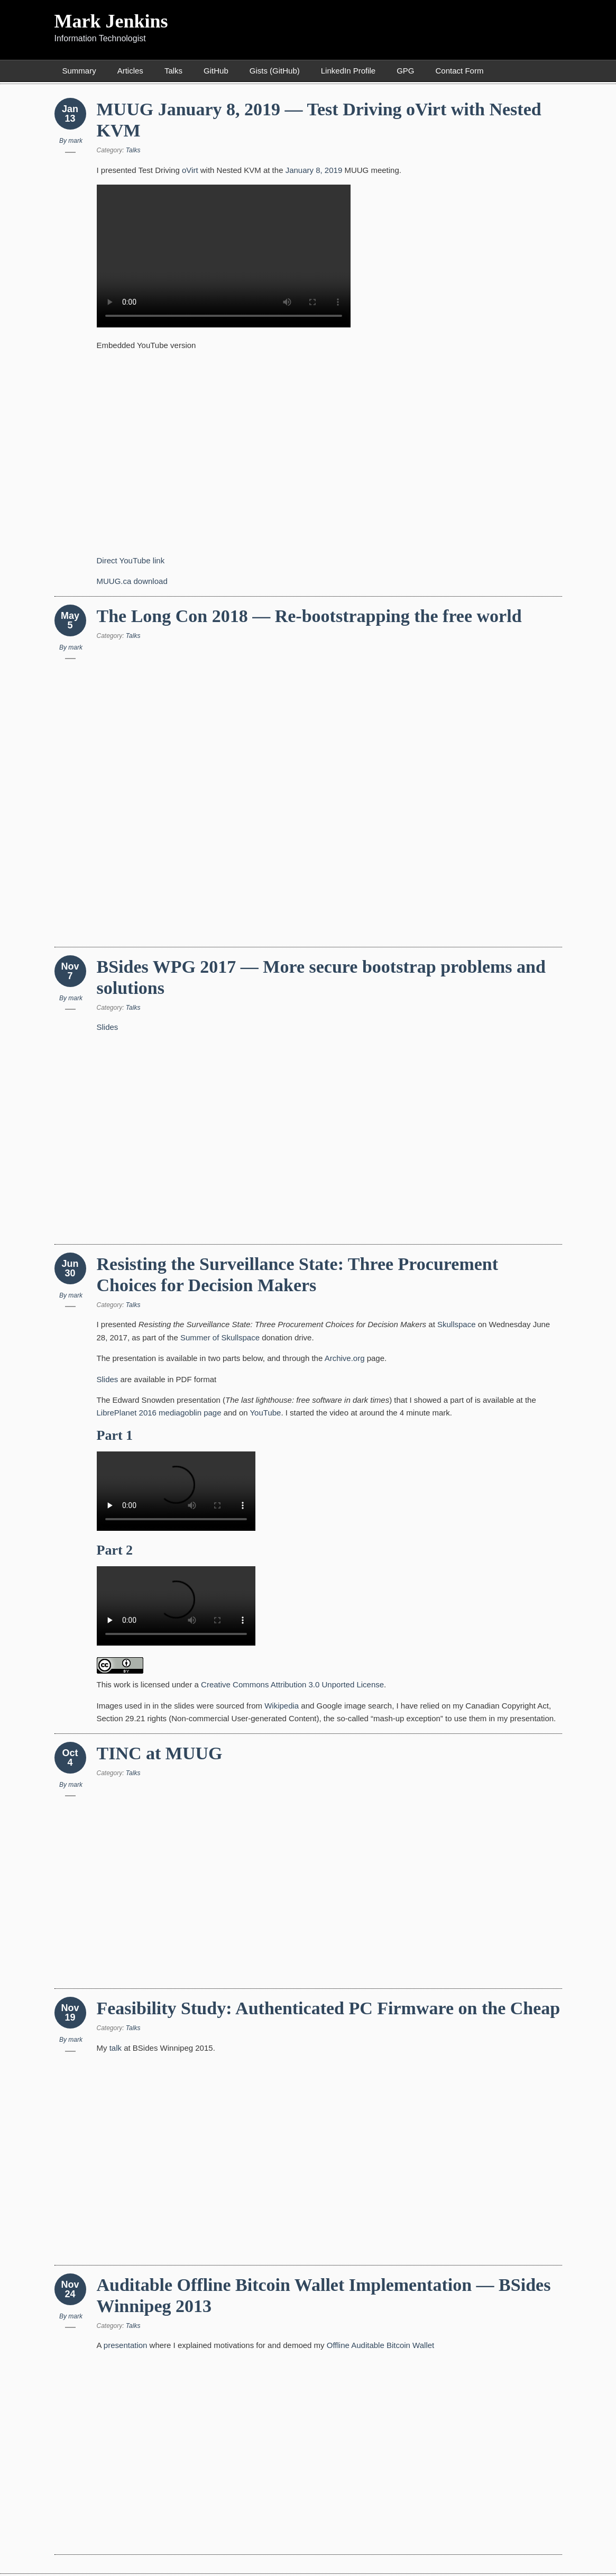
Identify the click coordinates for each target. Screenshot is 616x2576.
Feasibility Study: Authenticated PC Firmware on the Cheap (328, 2008)
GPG (405, 70)
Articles (130, 70)
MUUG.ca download (132, 581)
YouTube (265, 1412)
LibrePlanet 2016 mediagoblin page (159, 1412)
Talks (173, 70)
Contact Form (460, 70)
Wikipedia (281, 1705)
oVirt (190, 170)
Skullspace (456, 1324)
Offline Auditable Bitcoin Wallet (380, 2345)
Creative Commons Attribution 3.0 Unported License (292, 1684)
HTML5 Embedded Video (224, 256)
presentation (126, 2345)
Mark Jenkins (111, 21)
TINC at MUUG (160, 1753)
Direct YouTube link (131, 560)
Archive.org (345, 1358)
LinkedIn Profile (348, 70)
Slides (107, 1026)
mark (75, 140)
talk (115, 2047)
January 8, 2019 (314, 170)
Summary (79, 70)
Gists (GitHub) (275, 70)
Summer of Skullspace (220, 1337)
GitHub (216, 70)
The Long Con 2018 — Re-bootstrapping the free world (309, 616)
